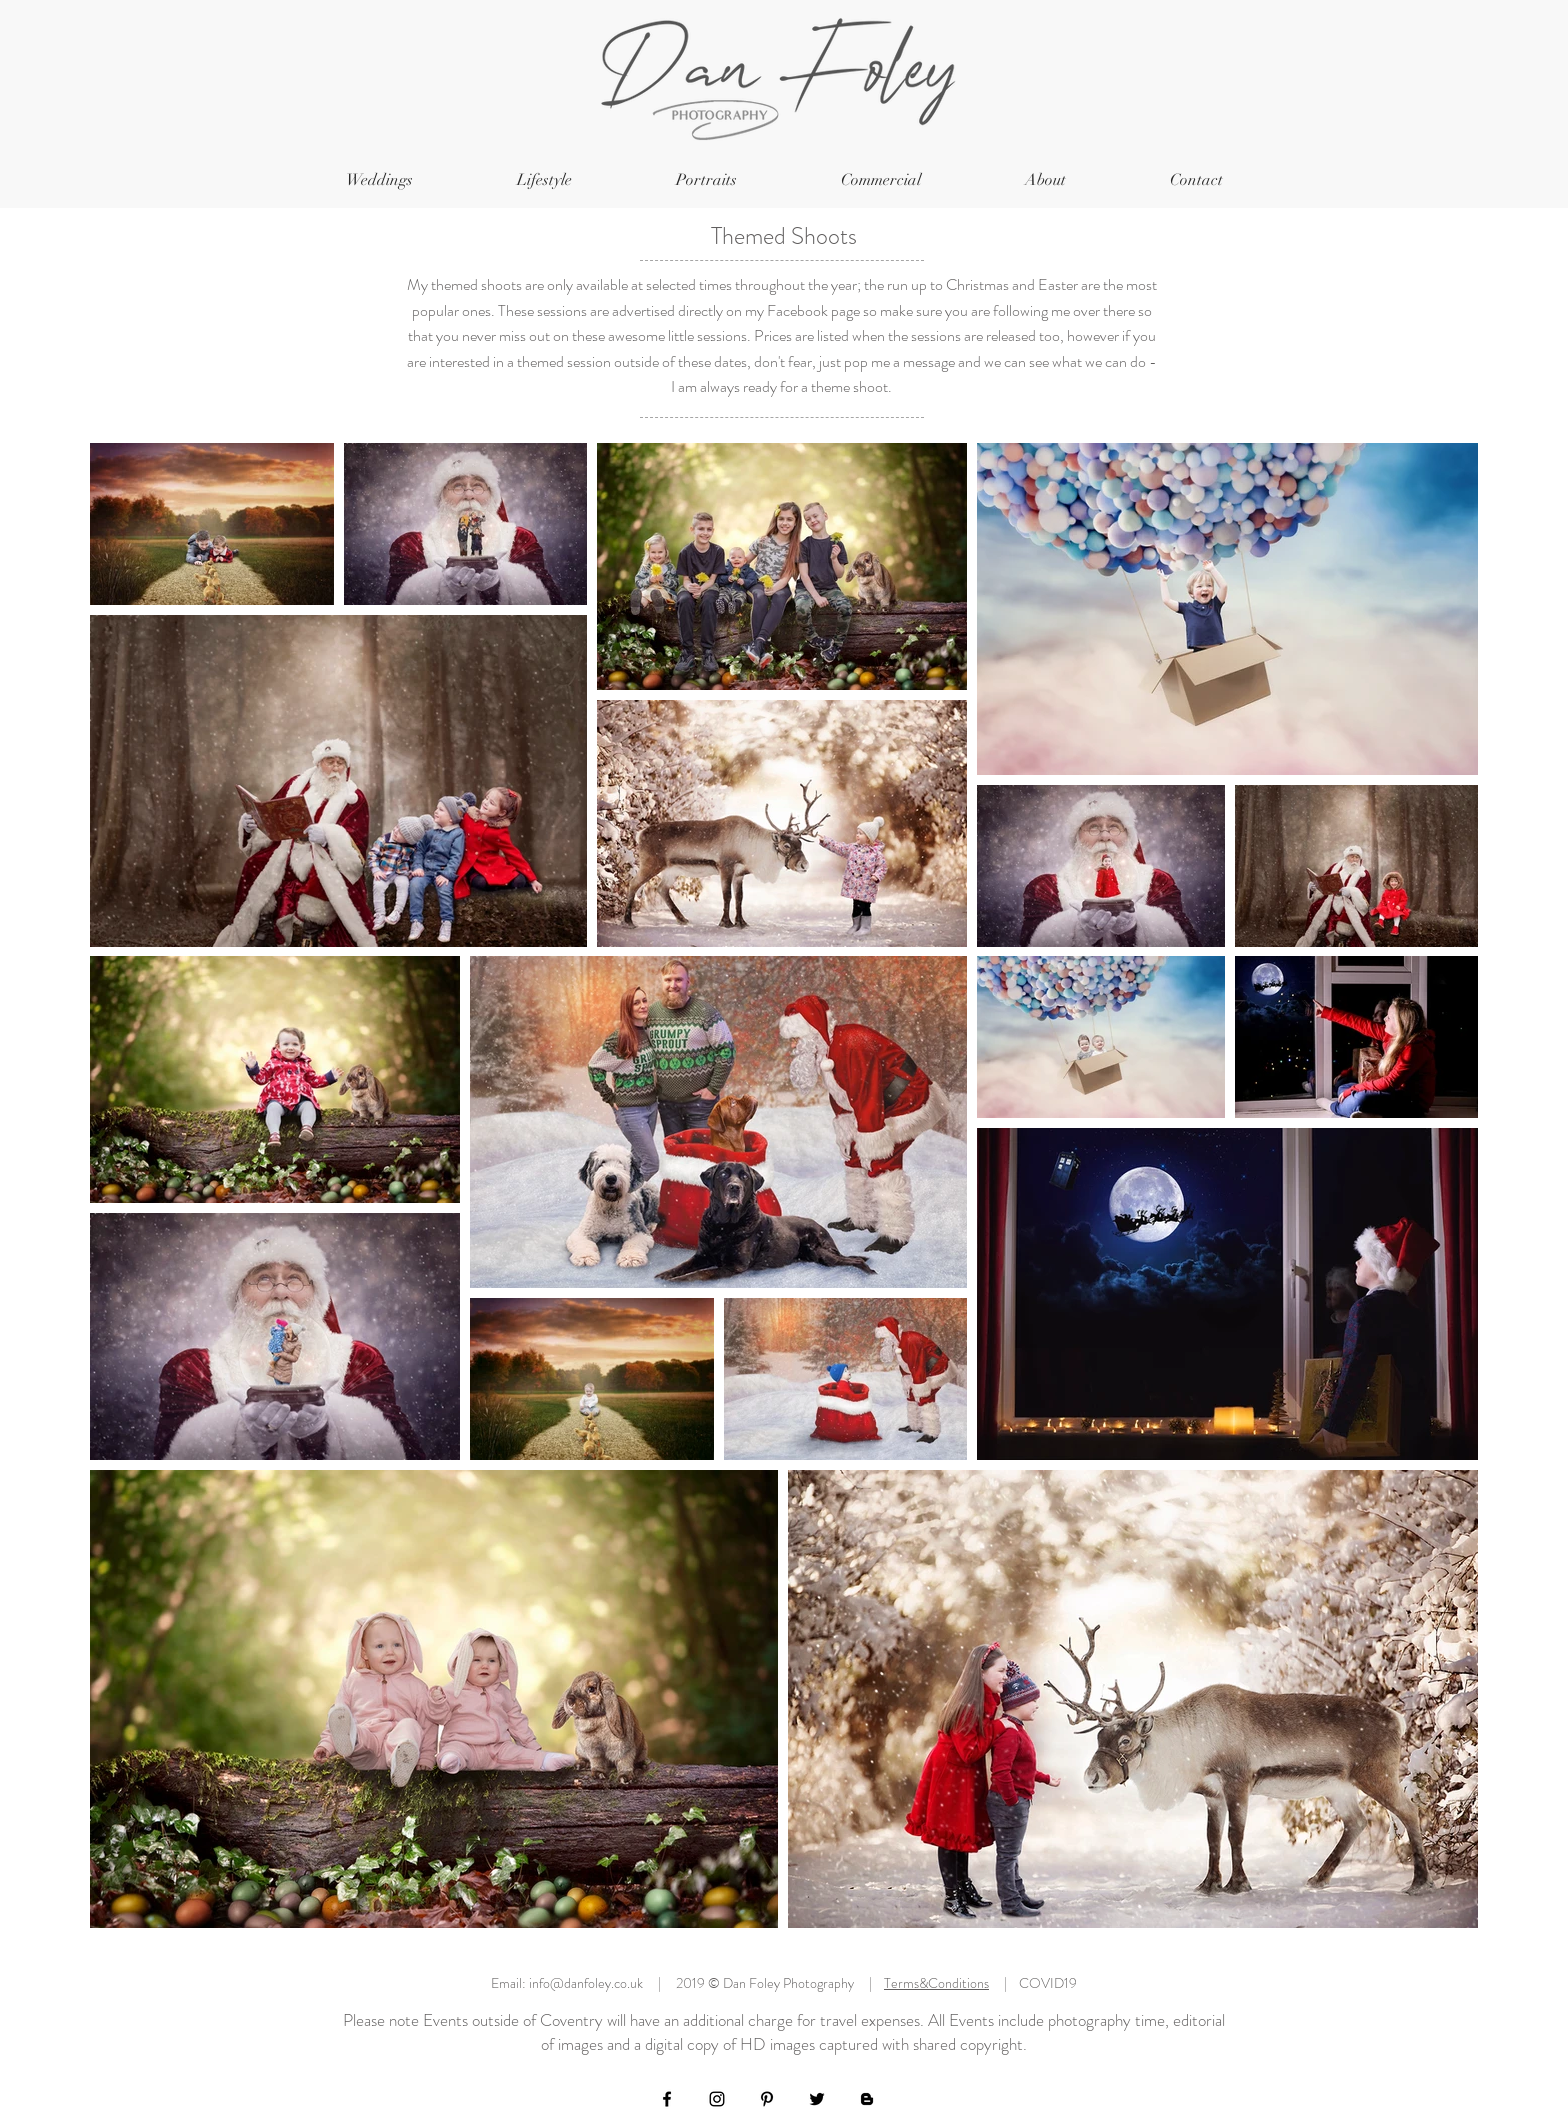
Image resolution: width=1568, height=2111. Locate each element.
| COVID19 (1033, 1983)
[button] (379, 180)
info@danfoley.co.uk (586, 1983)
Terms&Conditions (936, 1983)
